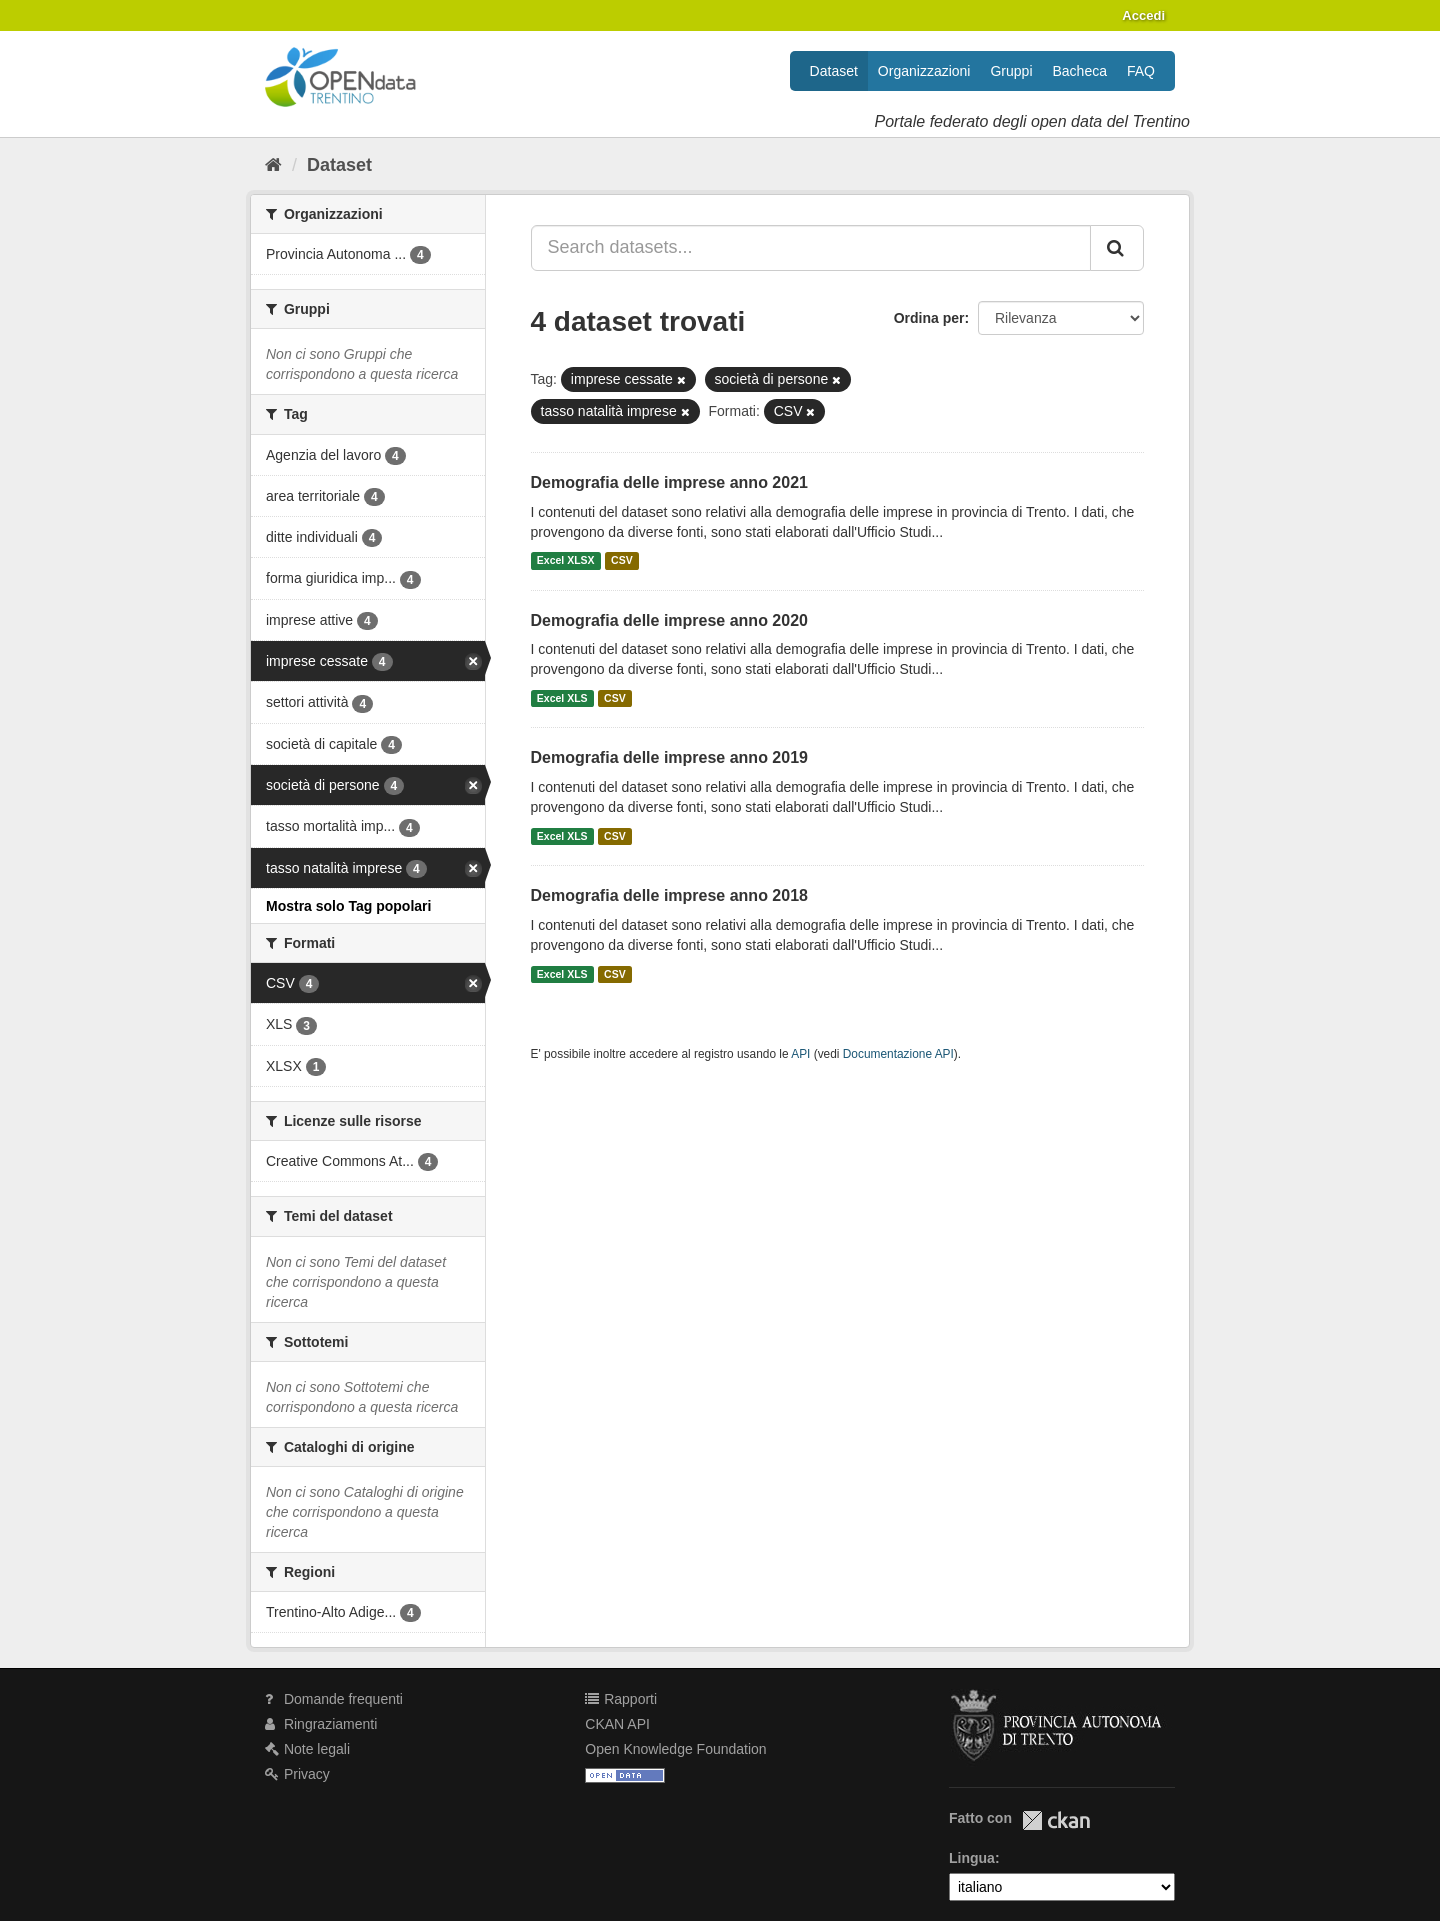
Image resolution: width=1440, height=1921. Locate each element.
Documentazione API (898, 1054)
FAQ (1141, 71)
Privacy (297, 1774)
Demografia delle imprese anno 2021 (669, 482)
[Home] (273, 165)
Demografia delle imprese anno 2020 (669, 620)
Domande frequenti (334, 1699)
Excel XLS (562, 698)
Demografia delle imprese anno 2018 (669, 895)
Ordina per (929, 318)
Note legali (307, 1749)
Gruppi (1011, 71)
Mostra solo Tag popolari (348, 906)
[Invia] (1117, 248)
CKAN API (617, 1724)
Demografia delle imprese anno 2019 (669, 757)
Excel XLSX (566, 561)
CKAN (1056, 1820)
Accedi (1143, 15)
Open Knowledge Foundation (675, 1749)
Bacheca (1080, 71)
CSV (622, 561)
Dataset (834, 71)
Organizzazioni (924, 71)
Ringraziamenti (321, 1724)
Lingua (972, 1858)
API (800, 1054)
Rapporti (621, 1699)
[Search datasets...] (811, 248)
